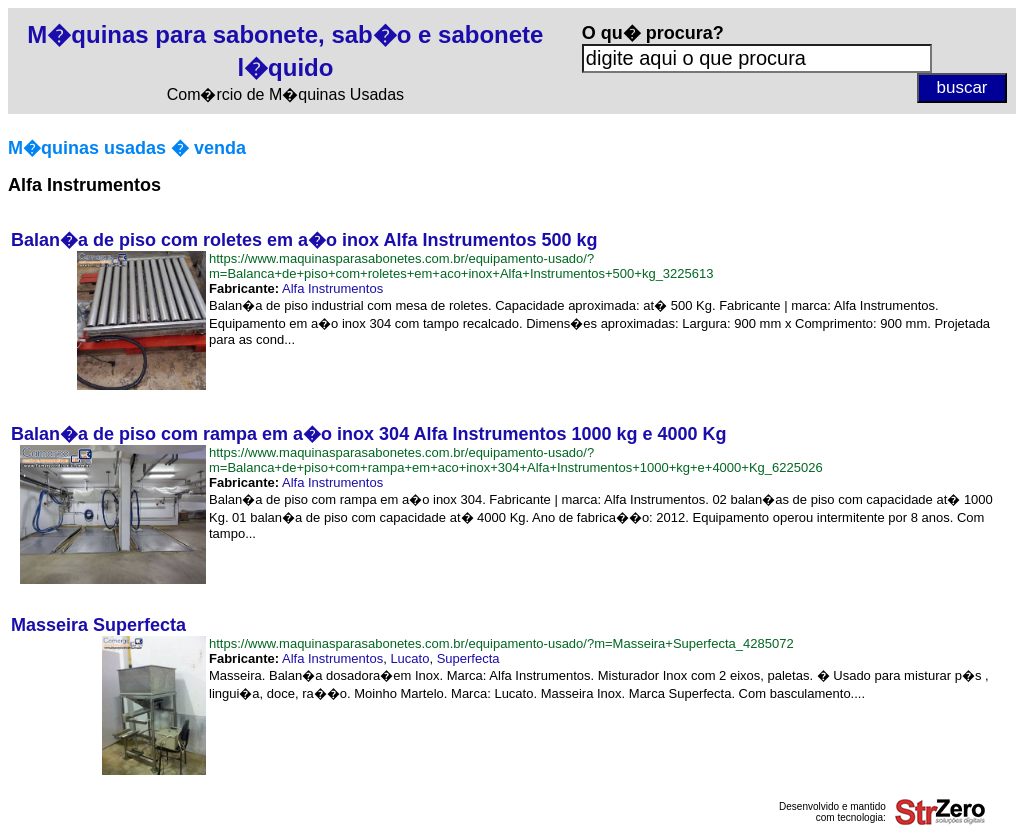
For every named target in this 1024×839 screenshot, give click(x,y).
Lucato (409, 658)
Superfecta (468, 658)
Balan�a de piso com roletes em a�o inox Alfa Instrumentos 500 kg (304, 240)
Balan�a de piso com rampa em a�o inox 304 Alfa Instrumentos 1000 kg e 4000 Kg (369, 434)
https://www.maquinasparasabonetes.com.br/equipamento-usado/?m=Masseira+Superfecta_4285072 (501, 643)
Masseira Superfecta (98, 625)
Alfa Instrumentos (332, 288)
